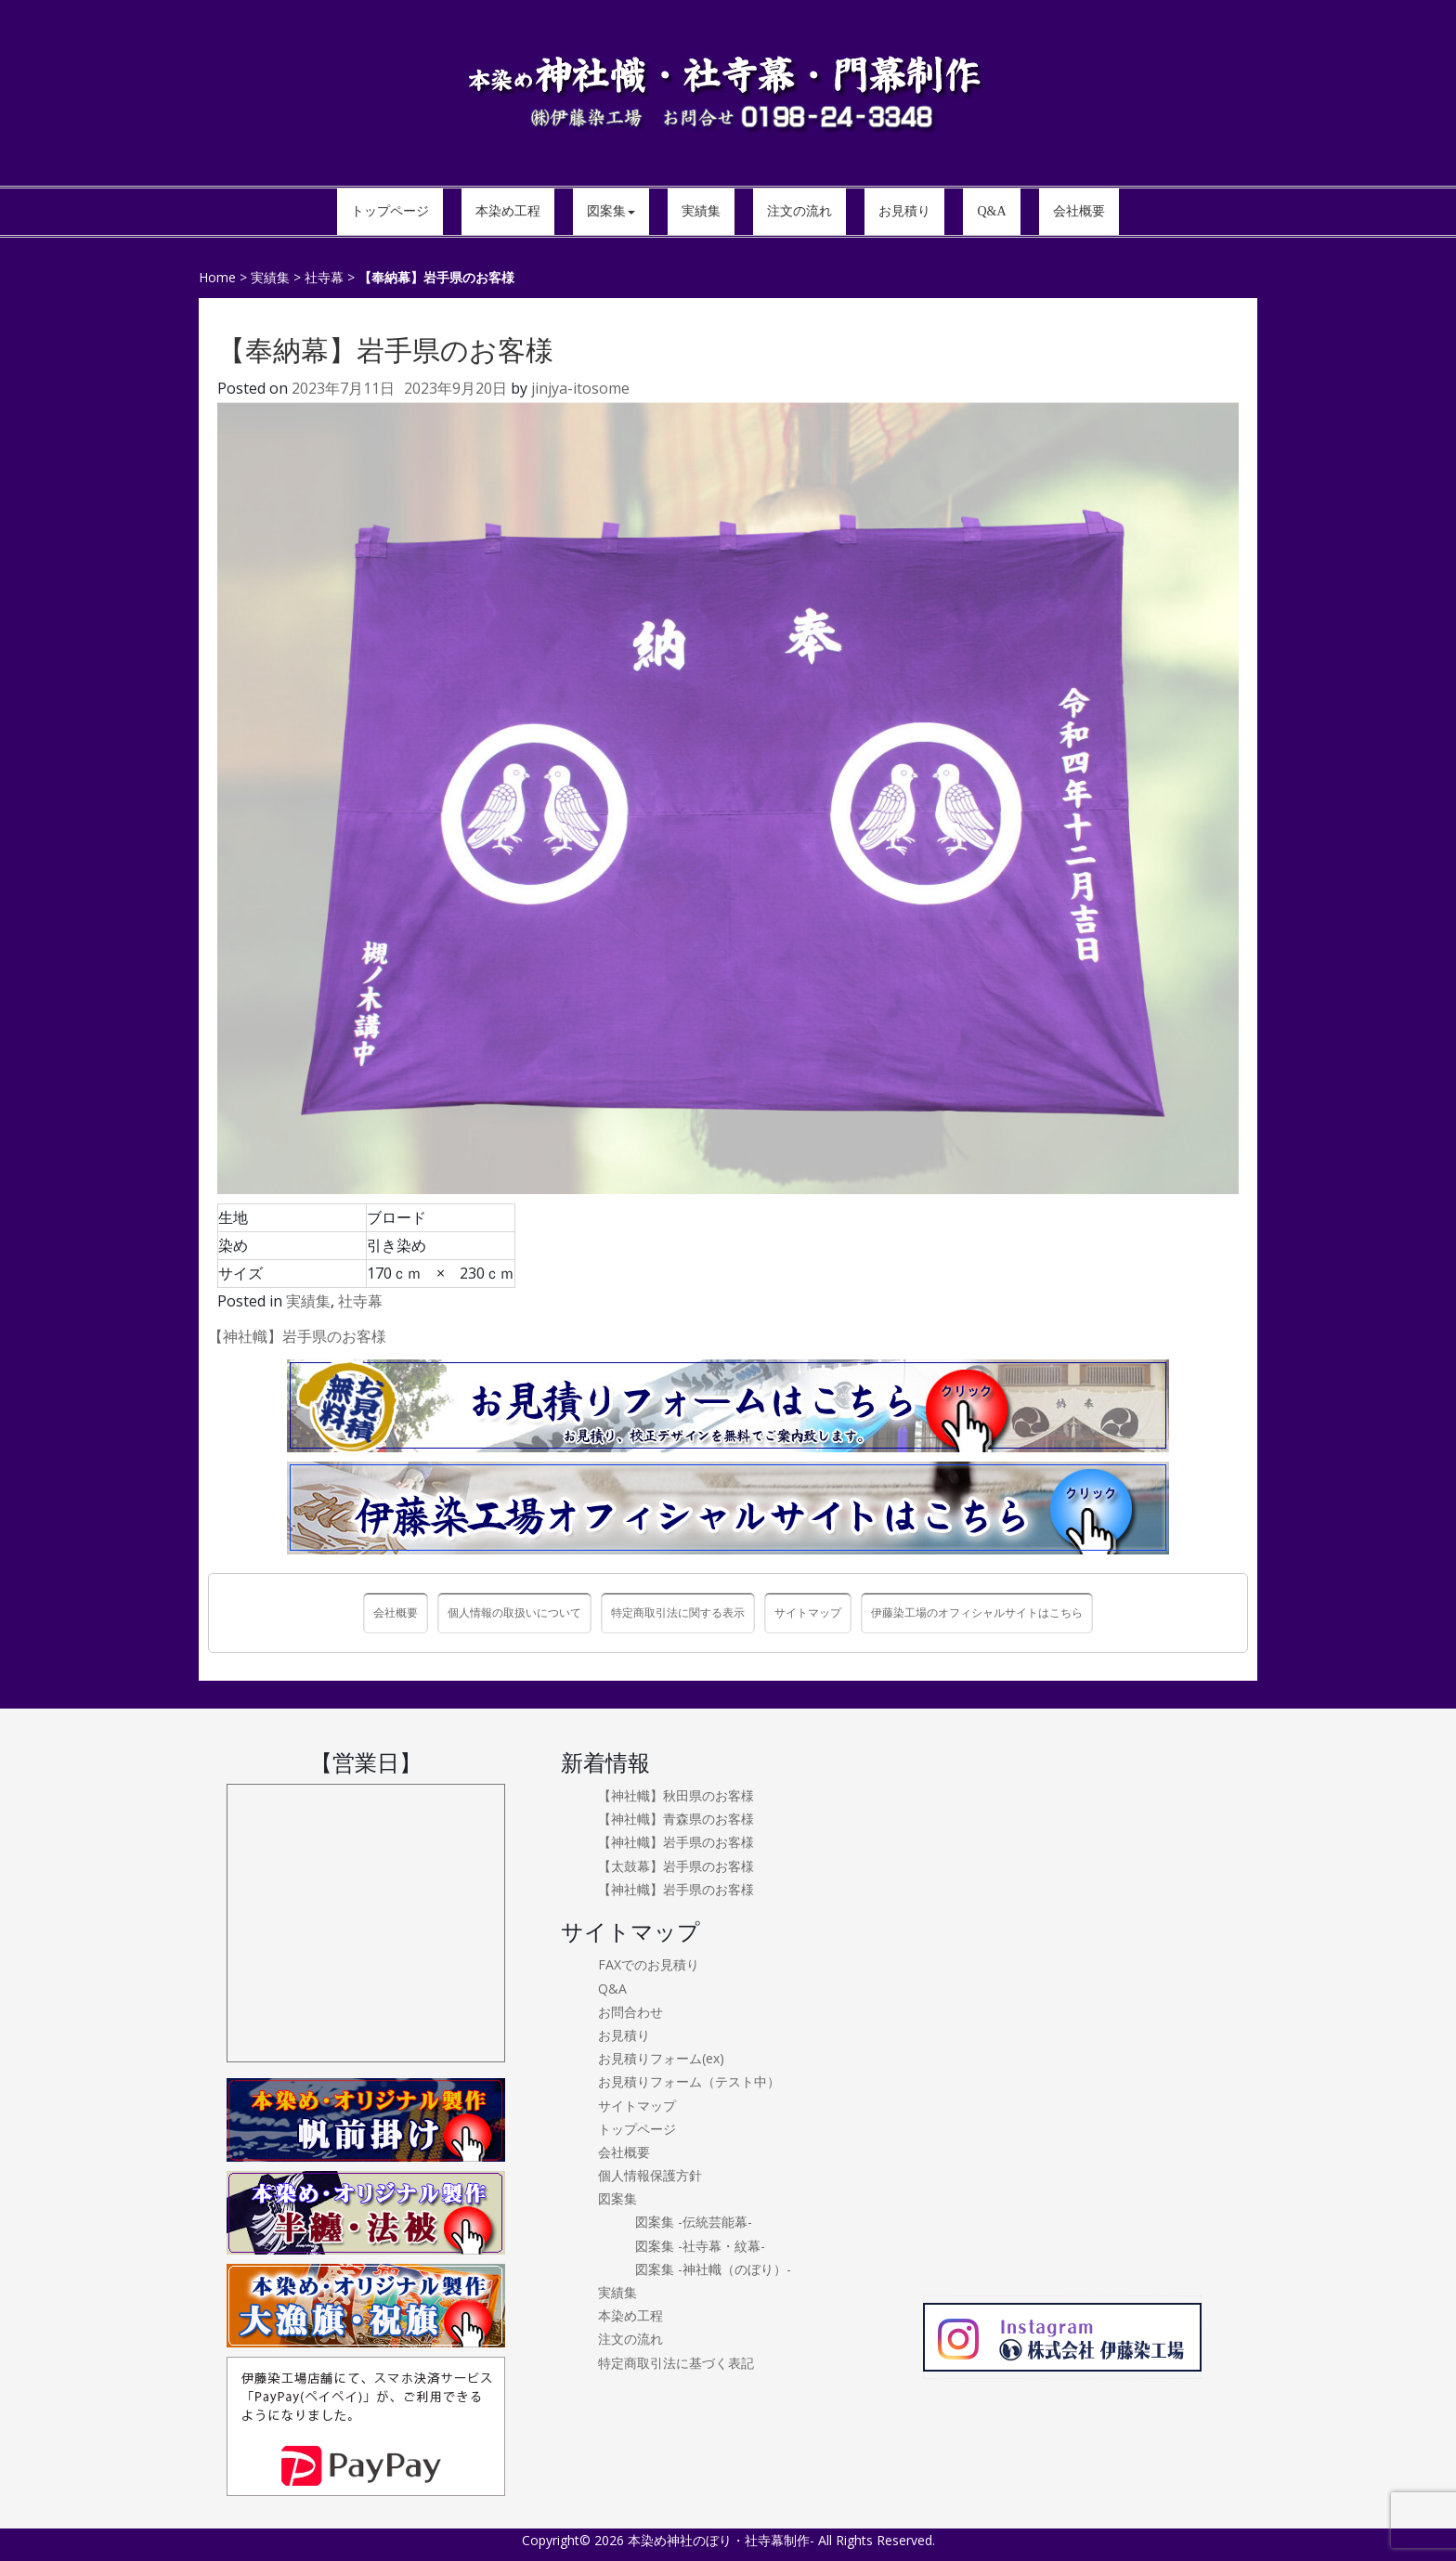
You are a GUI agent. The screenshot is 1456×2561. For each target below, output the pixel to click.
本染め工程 (630, 2315)
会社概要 (395, 1612)
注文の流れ (630, 2338)
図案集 (617, 2198)
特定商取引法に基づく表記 (676, 2363)
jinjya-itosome (580, 388)
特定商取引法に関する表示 (678, 1612)
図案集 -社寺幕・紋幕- (700, 2246)
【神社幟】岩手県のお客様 (297, 1336)
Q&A (612, 1988)
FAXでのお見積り (648, 1964)
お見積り (624, 2035)
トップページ (637, 2129)
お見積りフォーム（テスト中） (689, 2081)
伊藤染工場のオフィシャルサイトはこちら (977, 1612)
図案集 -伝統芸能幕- (693, 2221)
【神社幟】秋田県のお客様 (676, 1795)
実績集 (308, 1301)
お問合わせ (630, 2012)
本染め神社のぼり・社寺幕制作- (721, 2540)
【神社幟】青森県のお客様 (676, 1818)
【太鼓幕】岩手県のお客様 (676, 1866)
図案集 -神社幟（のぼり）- (713, 2269)
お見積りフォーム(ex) (661, 2058)
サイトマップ (807, 1612)
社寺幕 (360, 1301)
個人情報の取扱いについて (514, 1612)
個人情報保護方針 (650, 2175)
